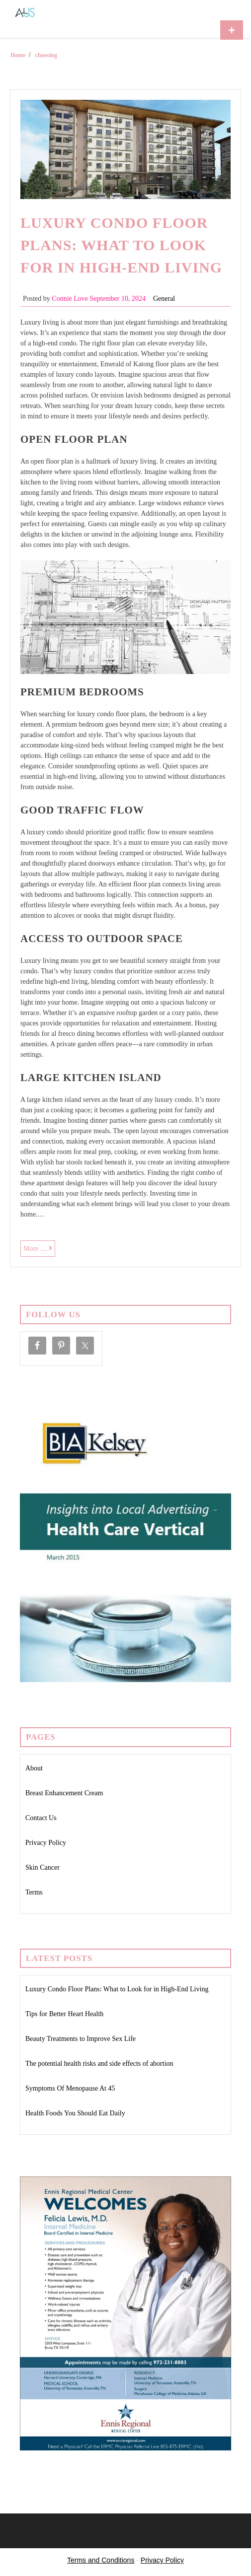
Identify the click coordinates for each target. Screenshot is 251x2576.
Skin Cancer (42, 1867)
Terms (34, 1892)
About (34, 1768)
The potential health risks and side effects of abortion (99, 2063)
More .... (39, 1250)
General (164, 298)
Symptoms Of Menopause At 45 (70, 2088)
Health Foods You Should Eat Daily (75, 2113)
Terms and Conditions (100, 2560)
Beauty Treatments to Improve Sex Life (80, 2038)
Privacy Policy (45, 1842)
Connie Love (70, 298)
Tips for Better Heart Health (64, 2014)
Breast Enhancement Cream (64, 1793)
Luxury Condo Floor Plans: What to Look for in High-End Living (121, 244)
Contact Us (41, 1818)
